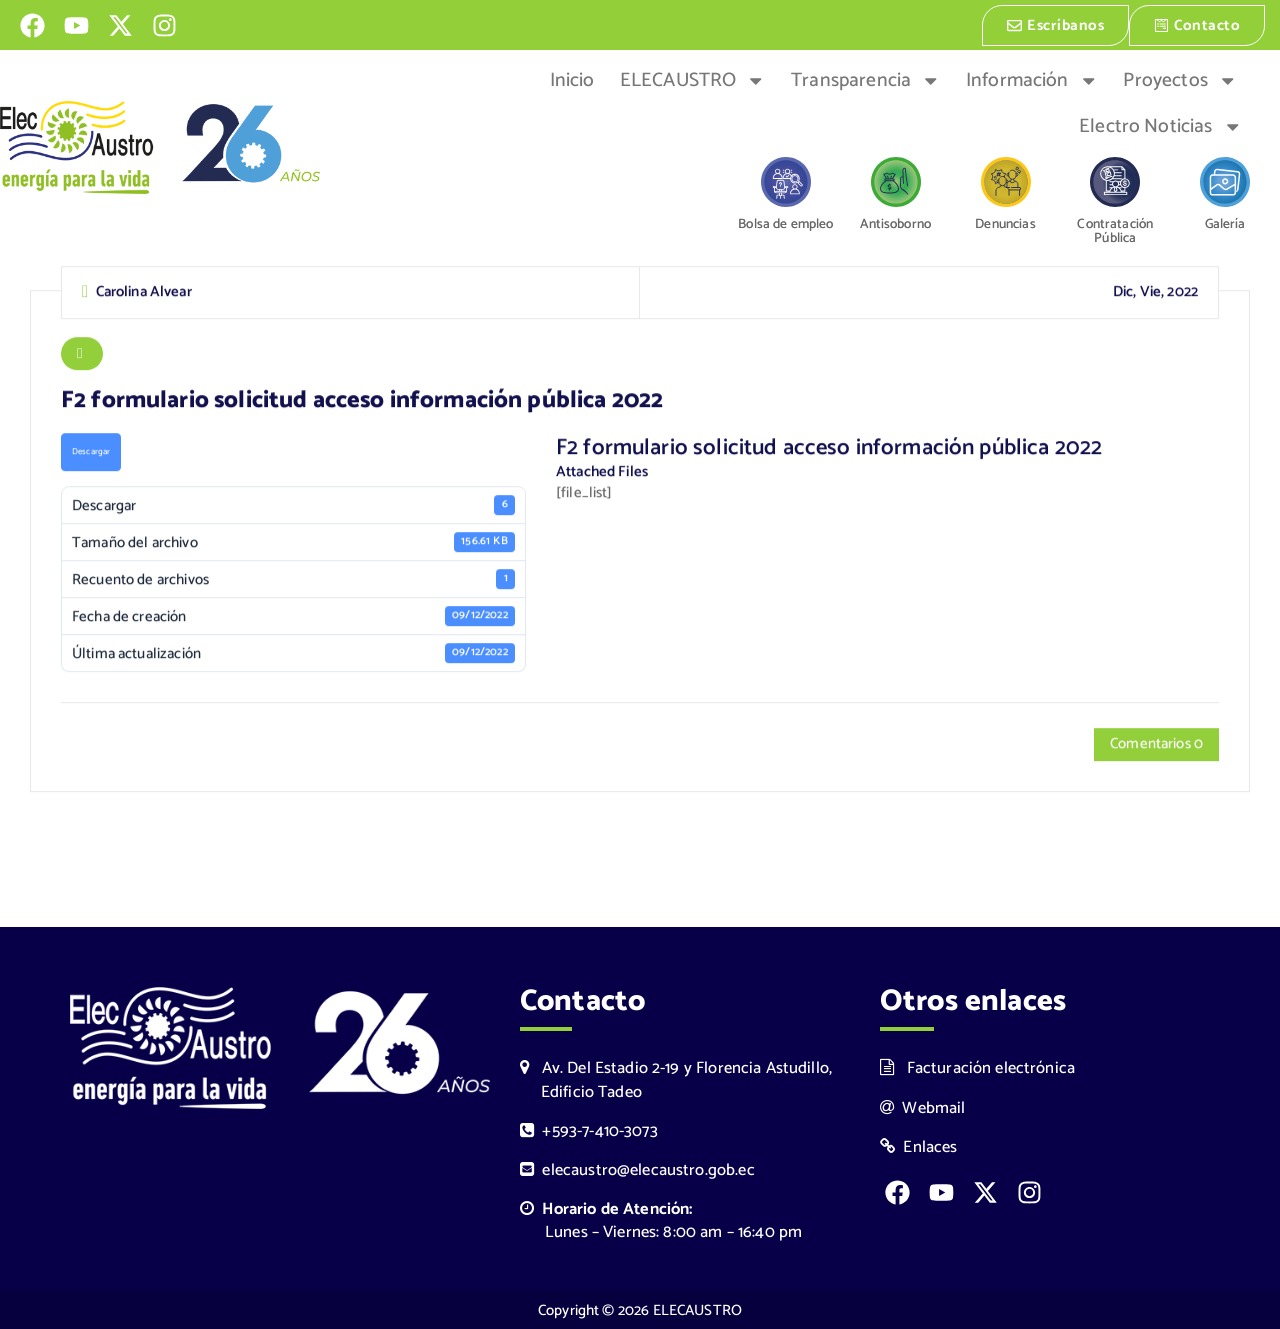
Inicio (572, 79)
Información (1032, 79)
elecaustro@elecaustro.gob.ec (637, 1168)
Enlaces (919, 1145)
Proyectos (1180, 79)
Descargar (91, 451)
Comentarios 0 (1156, 745)
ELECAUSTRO (693, 79)
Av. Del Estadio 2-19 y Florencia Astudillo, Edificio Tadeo (676, 1078)
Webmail (923, 1105)
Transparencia (865, 79)
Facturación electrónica (977, 1066)
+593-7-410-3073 (589, 1129)
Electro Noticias (1160, 125)
